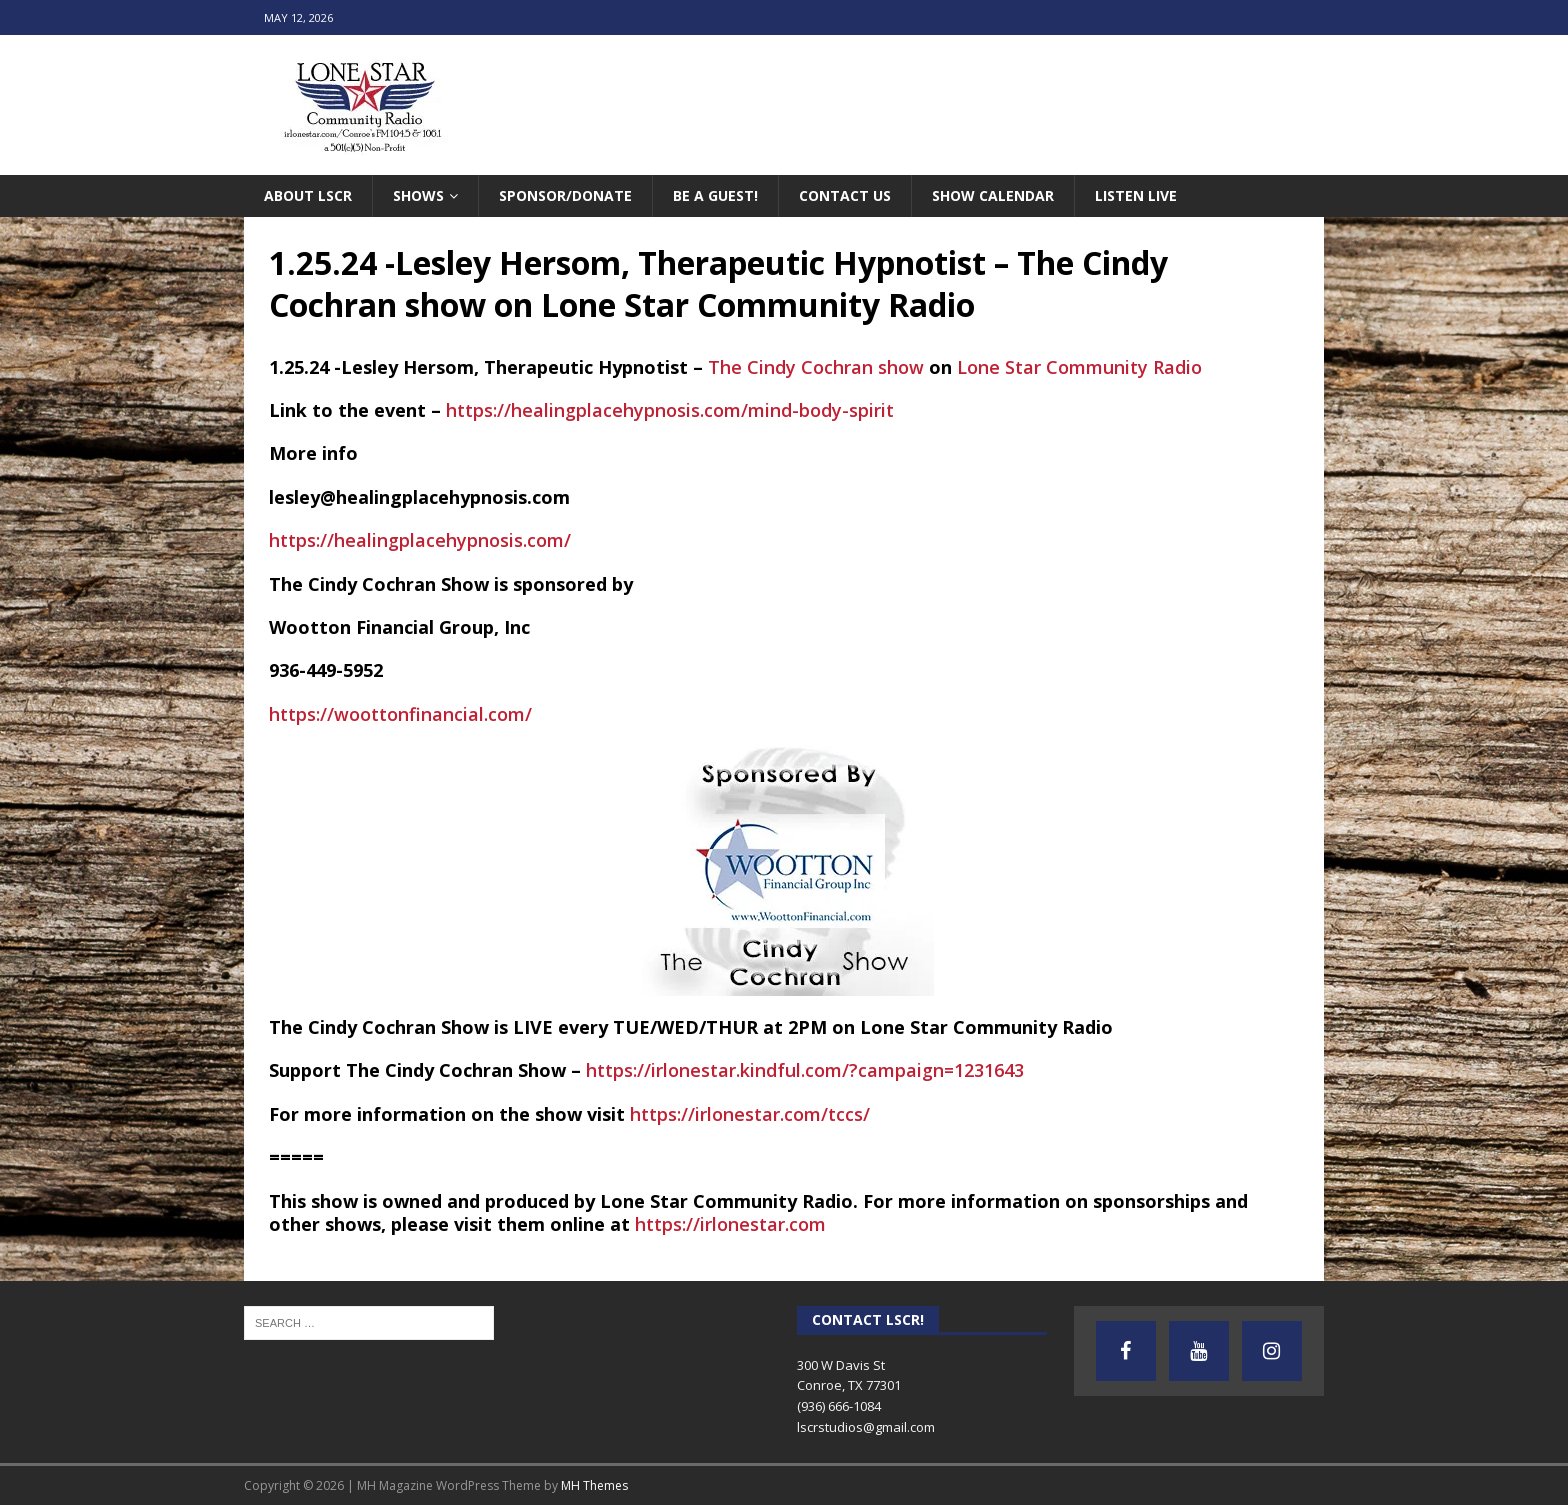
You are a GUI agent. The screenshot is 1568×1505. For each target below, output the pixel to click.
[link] (816, 367)
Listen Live (1136, 195)
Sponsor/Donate (565, 195)
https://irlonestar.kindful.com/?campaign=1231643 (805, 1070)
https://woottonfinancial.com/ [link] (400, 714)
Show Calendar (993, 195)
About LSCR (308, 195)
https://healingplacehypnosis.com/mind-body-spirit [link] (670, 410)
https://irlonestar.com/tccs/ (750, 1114)
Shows (418, 195)
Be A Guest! (715, 195)
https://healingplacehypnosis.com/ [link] (420, 540)
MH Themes (594, 1485)
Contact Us (845, 195)
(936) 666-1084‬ (839, 1406)
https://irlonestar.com (730, 1224)
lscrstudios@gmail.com (866, 1427)
